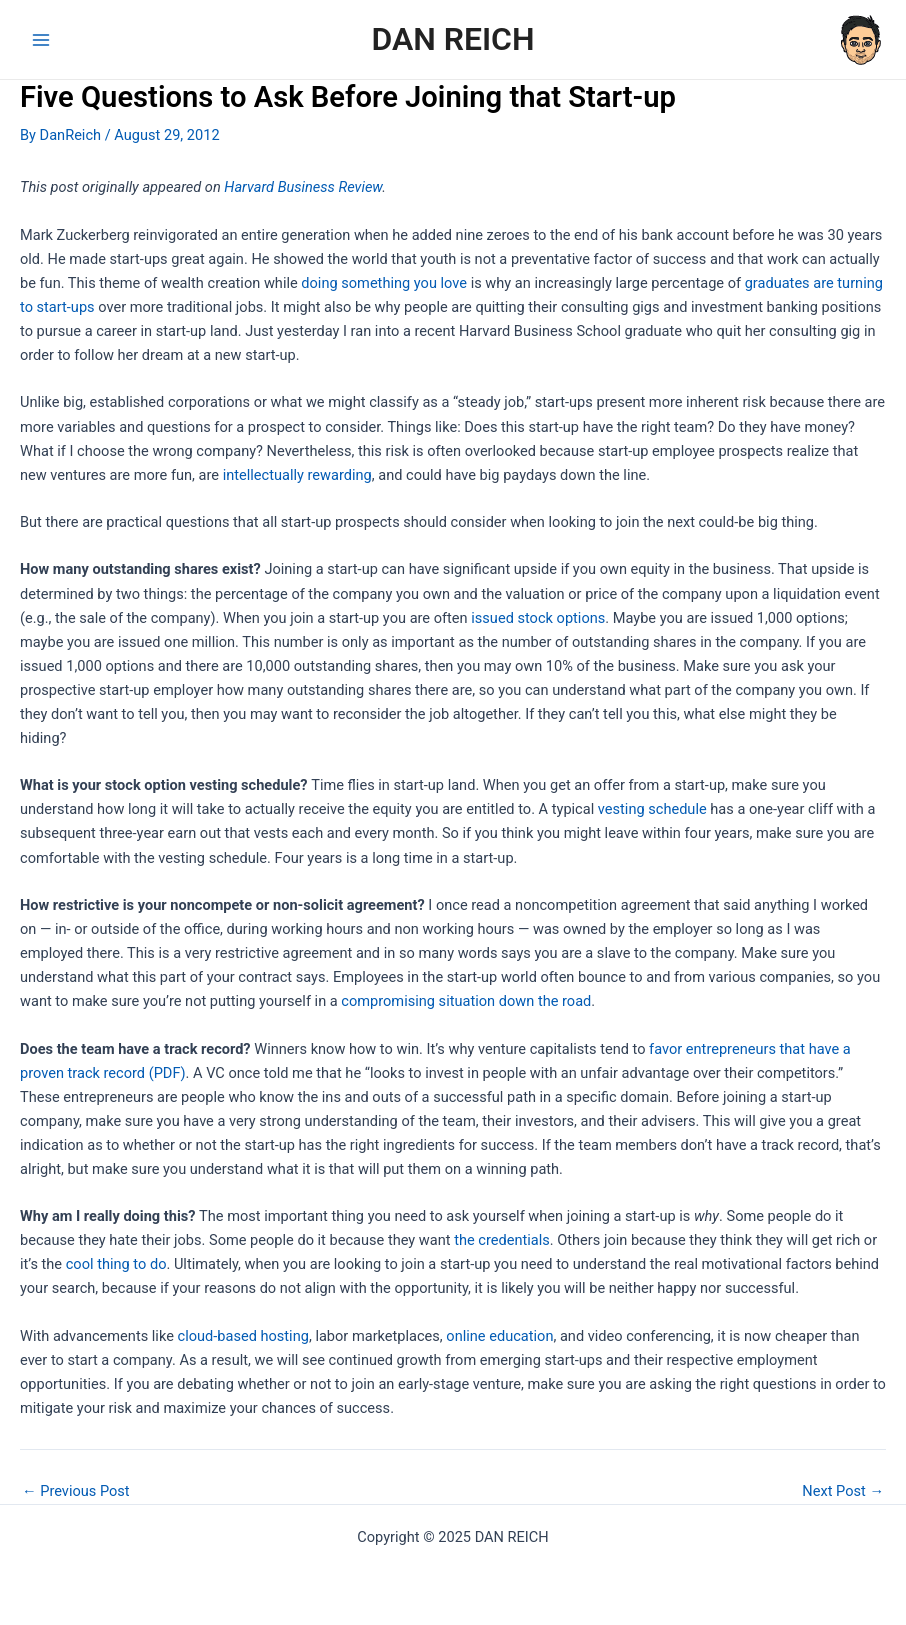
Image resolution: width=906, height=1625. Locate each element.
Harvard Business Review (303, 187)
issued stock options (538, 618)
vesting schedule (652, 809)
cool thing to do (116, 1264)
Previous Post (76, 1491)
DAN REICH (452, 39)
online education (499, 1336)
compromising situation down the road (466, 1001)
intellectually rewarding (297, 475)
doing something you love (384, 283)
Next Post (843, 1491)
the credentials (502, 1240)
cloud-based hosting (243, 1336)
